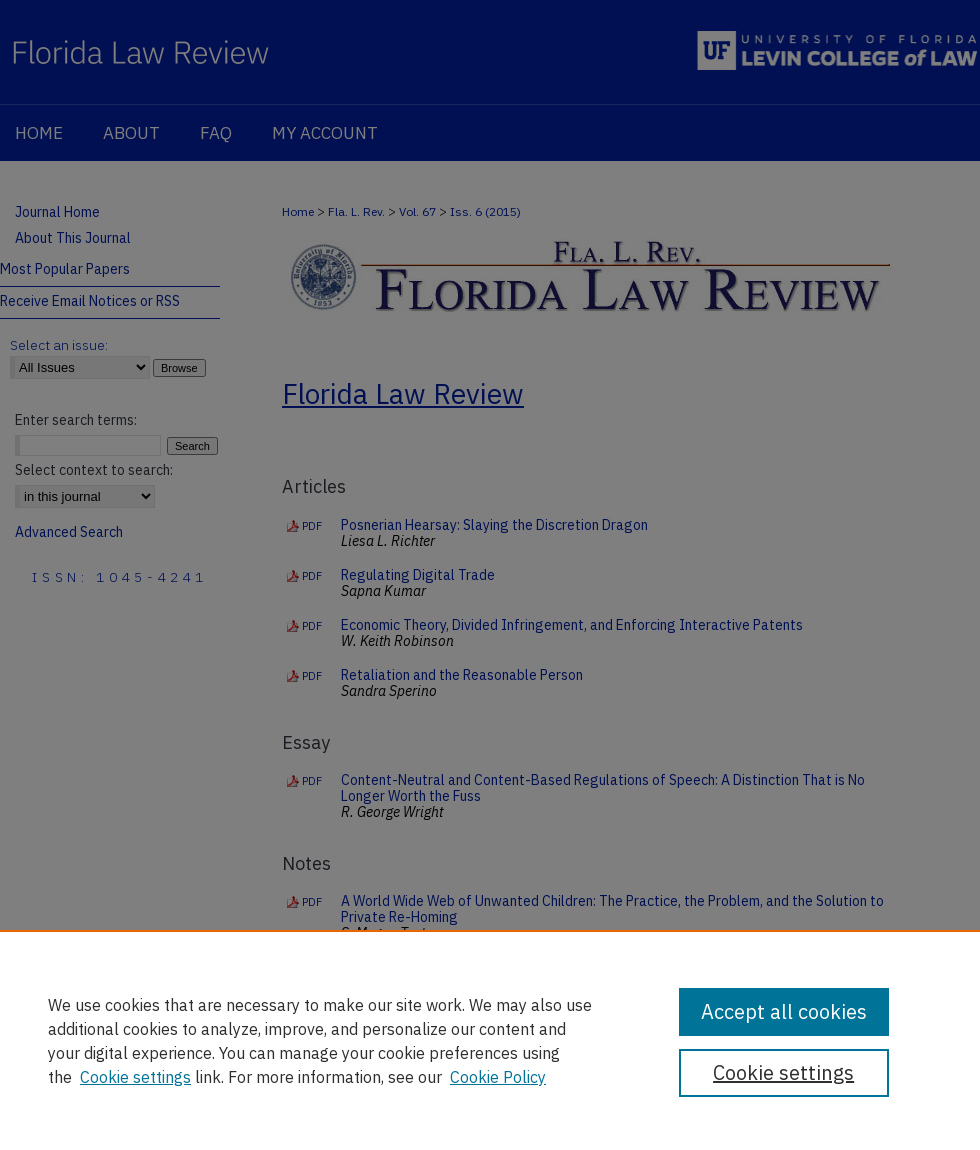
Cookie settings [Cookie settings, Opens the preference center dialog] (783, 1072)
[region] (490, 1040)
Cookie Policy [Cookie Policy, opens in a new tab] (498, 1077)
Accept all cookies (784, 1011)
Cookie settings (135, 1077)
